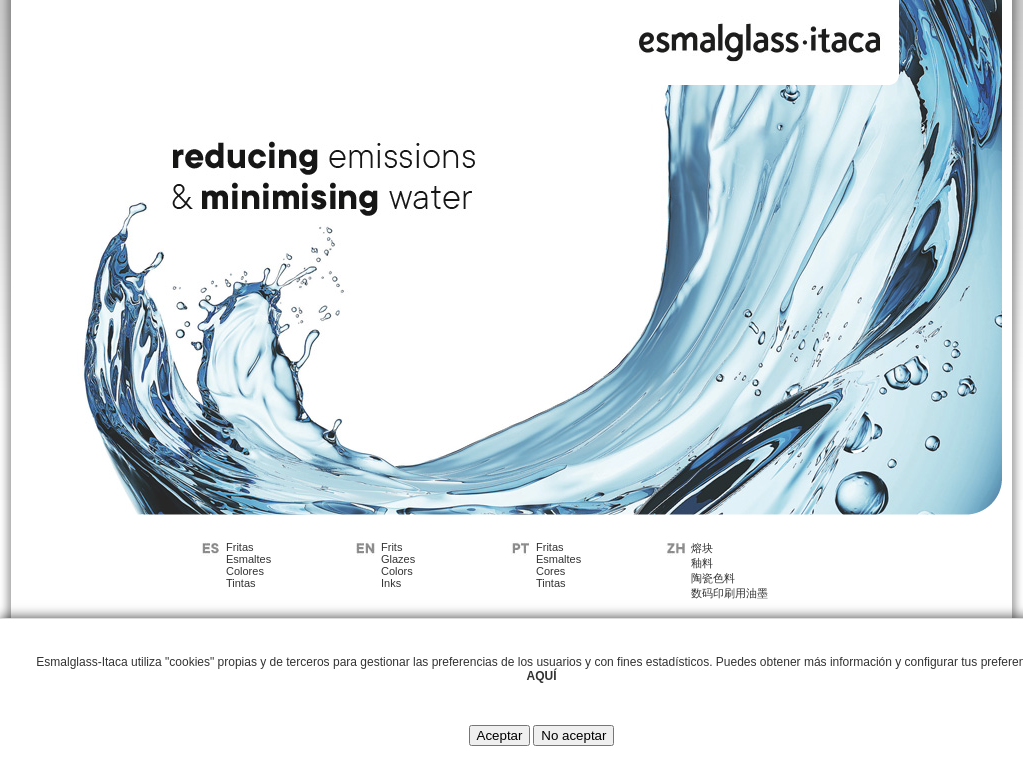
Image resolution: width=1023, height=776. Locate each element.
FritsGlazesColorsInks (398, 565)
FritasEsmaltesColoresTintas (248, 565)
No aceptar (573, 735)
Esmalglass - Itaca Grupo (760, 37)
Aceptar (500, 735)
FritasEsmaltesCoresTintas (558, 565)
